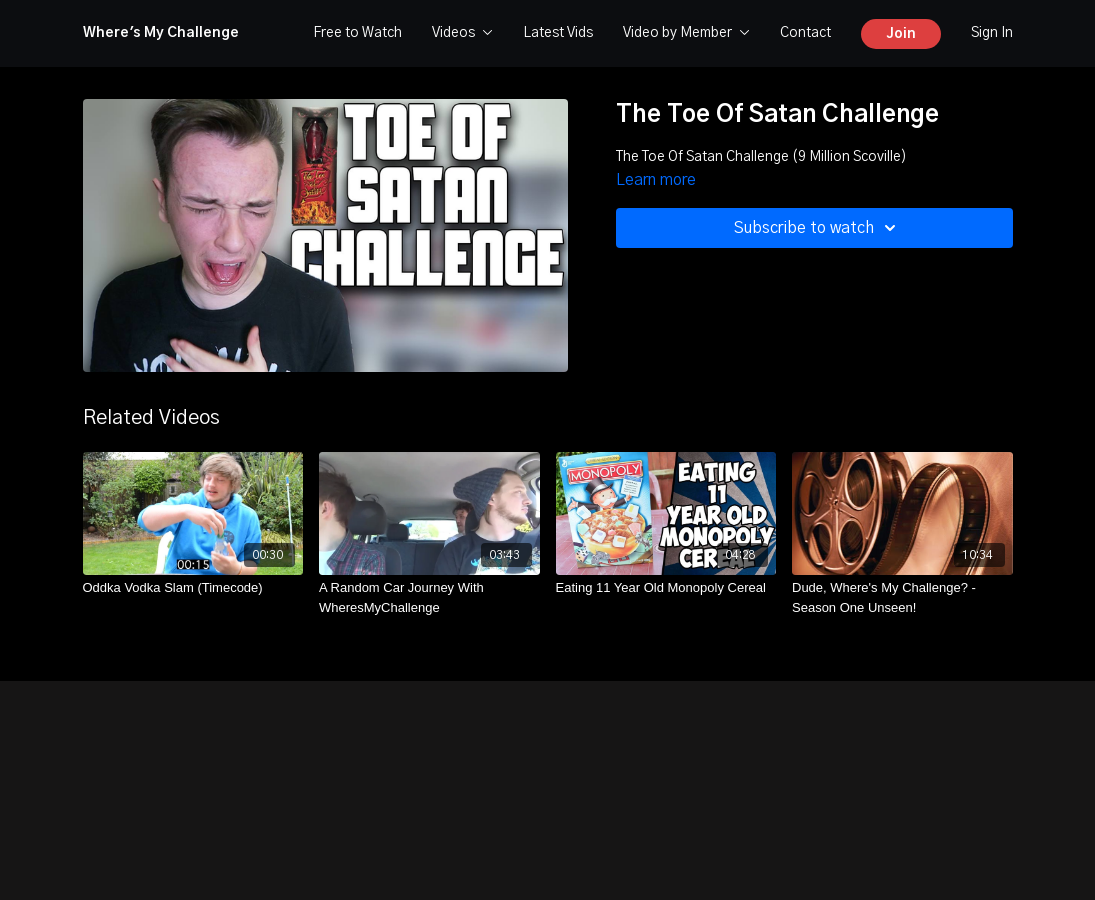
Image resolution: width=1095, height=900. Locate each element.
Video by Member (686, 33)
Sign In (992, 33)
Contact (805, 33)
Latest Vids (558, 33)
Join (901, 34)
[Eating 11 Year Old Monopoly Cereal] (666, 588)
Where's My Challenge (161, 33)
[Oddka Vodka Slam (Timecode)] (193, 588)
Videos (462, 33)
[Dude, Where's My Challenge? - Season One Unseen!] (902, 597)
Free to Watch (357, 33)
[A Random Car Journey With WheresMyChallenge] (429, 597)
